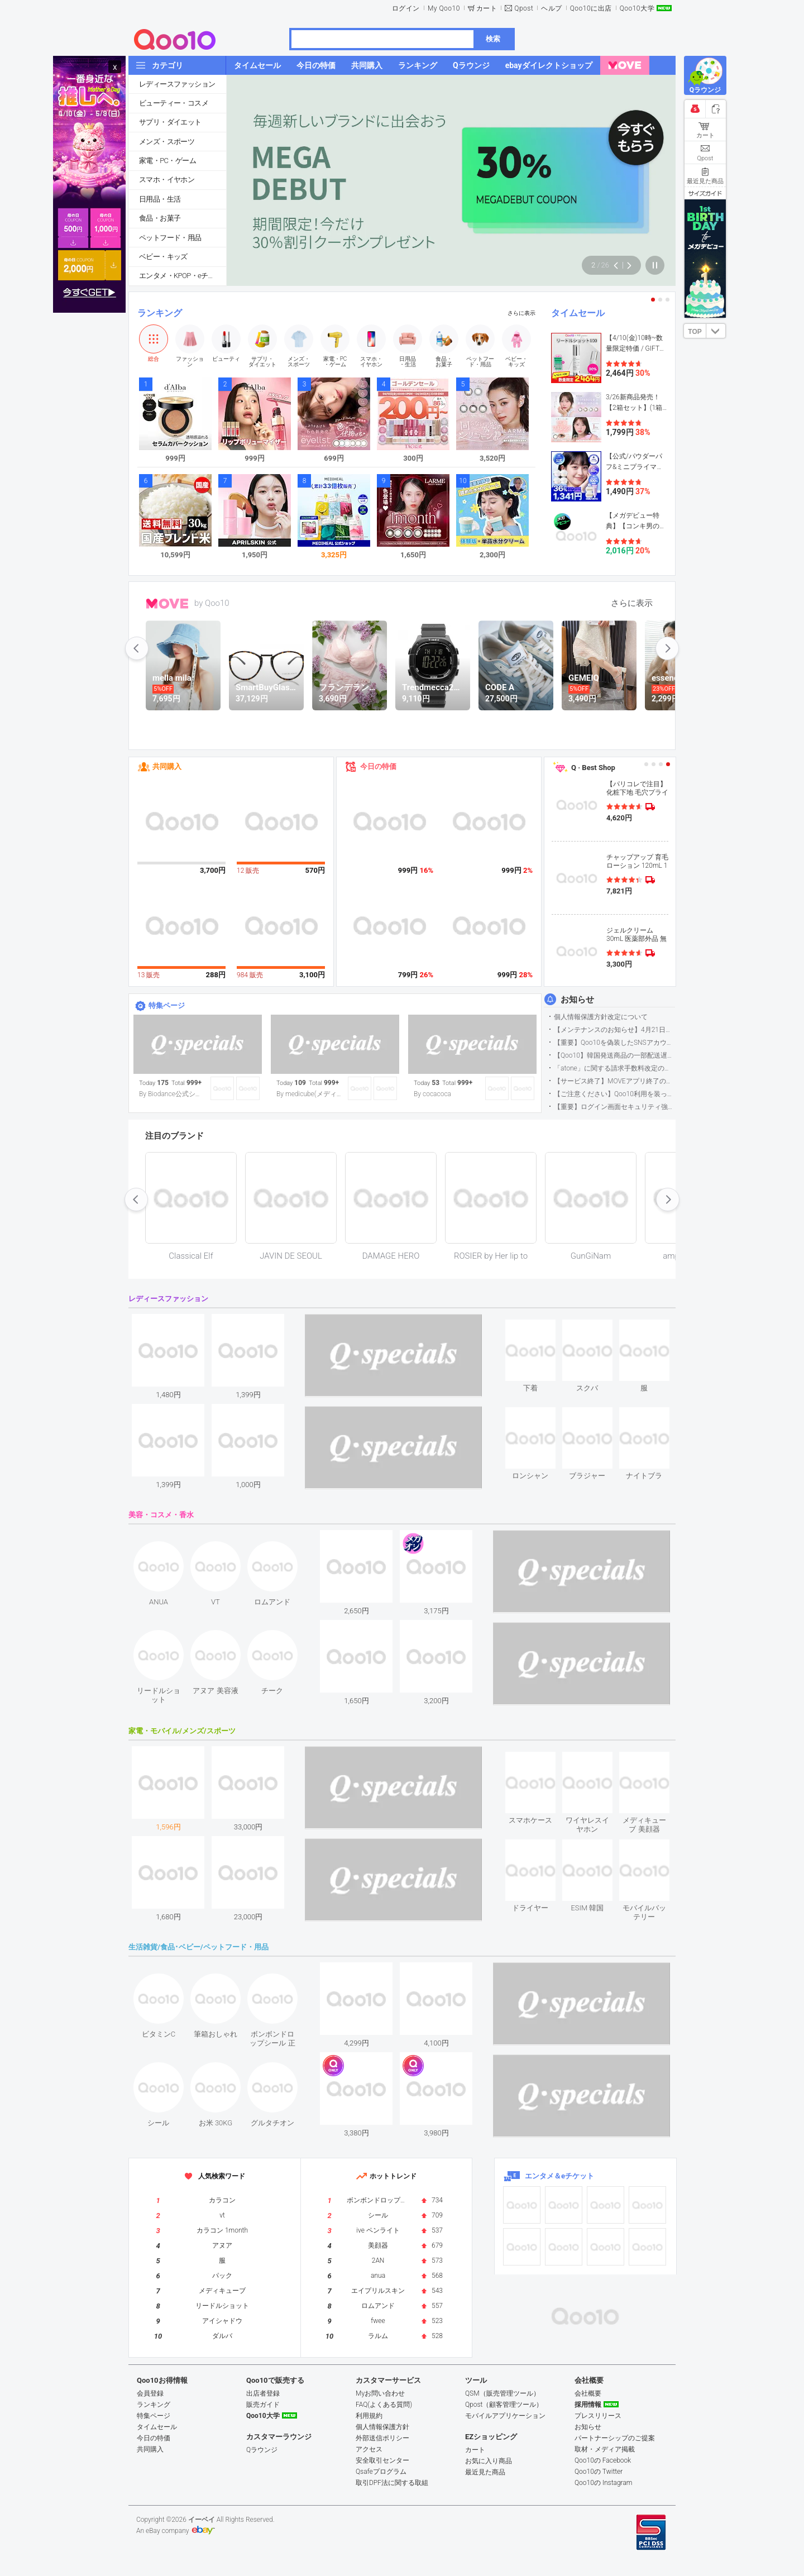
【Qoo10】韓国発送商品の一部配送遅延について (614, 1055)
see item (540, 1328)
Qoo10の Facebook (603, 2460)
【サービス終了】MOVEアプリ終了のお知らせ (614, 1081)
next (667, 648)
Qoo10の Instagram (604, 2483)
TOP (694, 332)
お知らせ (577, 1000)
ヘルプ (551, 8)
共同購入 (166, 766)
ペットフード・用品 (170, 237)
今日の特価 (378, 766)
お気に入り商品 (488, 2461)
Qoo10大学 (637, 8)
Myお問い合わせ (380, 2393)
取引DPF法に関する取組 (392, 2483)
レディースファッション (177, 84)
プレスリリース (598, 2416)
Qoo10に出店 (591, 8)
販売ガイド (263, 2404)
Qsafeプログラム (381, 2471)
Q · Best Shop (593, 767)
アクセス (369, 2449)
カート (486, 8)
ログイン (406, 8)
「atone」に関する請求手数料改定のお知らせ (614, 1068)
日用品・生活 (159, 199)
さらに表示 (521, 313)
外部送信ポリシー (382, 2438)
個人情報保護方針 (382, 2427)
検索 (493, 39)
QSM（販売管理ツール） (502, 2393)
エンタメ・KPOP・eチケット (182, 275)
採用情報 (588, 2404)
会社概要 (588, 2393)
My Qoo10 (444, 8)
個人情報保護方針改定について (601, 1017)
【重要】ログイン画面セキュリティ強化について (614, 1107)
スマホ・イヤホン (166, 179)
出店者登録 (263, 2393)
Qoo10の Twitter (599, 2471)
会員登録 (150, 2393)
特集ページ (167, 1005)
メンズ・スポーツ (166, 141)
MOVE (167, 603)
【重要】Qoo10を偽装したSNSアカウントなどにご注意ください (614, 1042)
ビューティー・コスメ (173, 103)
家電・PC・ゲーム (167, 160)
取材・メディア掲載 (605, 2449)
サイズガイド (705, 193)
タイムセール (578, 313)
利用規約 (369, 2416)
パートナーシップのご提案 (615, 2438)
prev (136, 648)
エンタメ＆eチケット (559, 2176)
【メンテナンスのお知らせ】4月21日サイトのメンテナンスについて (614, 1030)
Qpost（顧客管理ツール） (504, 2404)
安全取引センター (382, 2460)
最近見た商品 (485, 2472)
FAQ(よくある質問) (384, 2404)
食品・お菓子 (159, 218)
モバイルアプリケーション (505, 2416)
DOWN (715, 331)
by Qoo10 (211, 603)
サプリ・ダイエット (170, 122)
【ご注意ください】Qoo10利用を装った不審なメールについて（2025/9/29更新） (614, 1094)
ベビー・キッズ (163, 256)
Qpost (523, 8)
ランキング (159, 313)
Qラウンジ (261, 2450)
